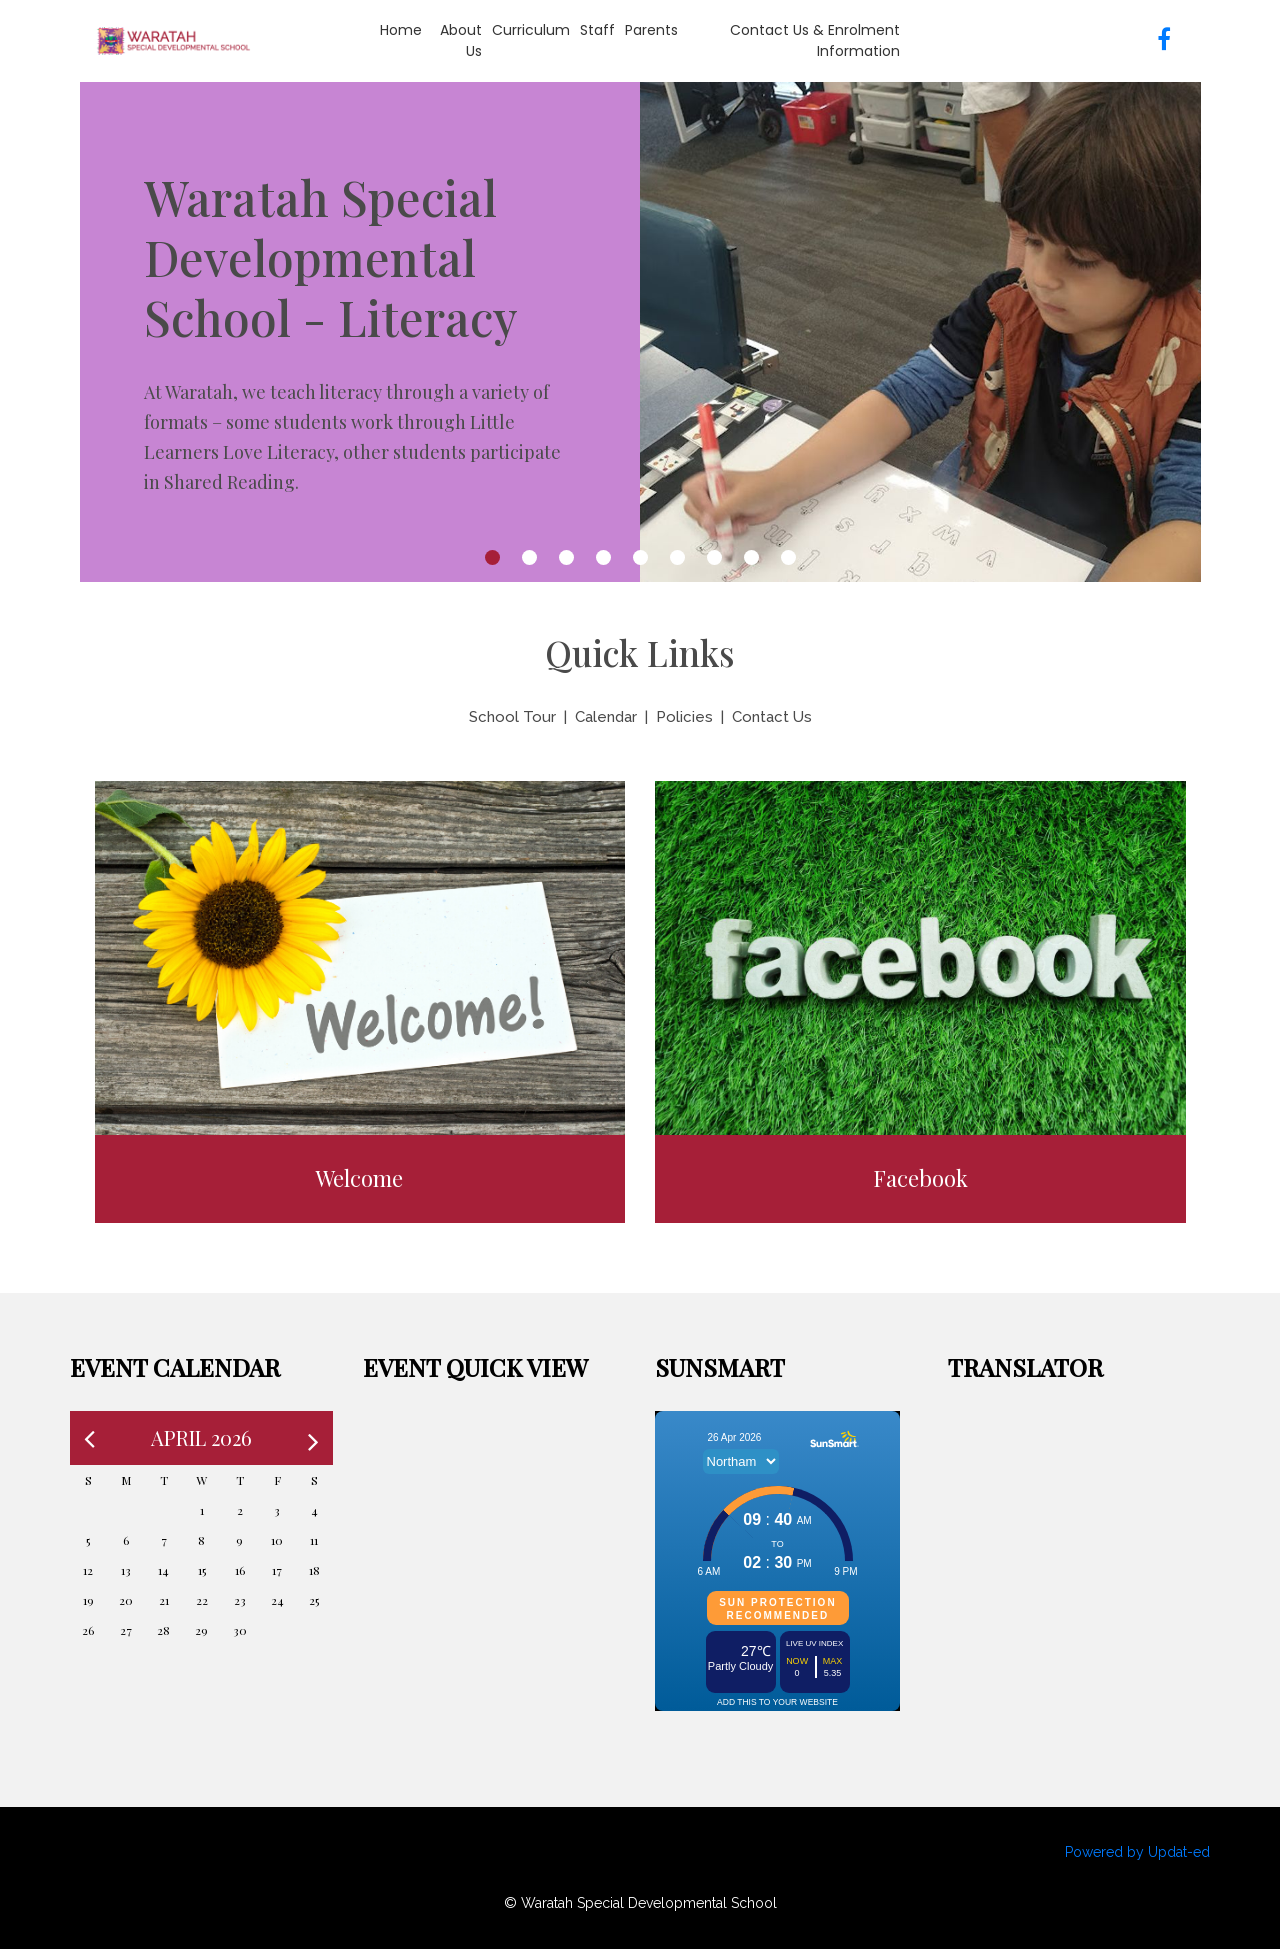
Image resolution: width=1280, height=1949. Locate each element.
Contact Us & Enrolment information (815, 40)
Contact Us (772, 717)
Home (401, 30)
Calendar (606, 717)
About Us (461, 40)
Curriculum (531, 30)
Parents (651, 30)
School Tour (512, 717)
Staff (597, 30)
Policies (684, 717)
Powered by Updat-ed (1137, 1852)
